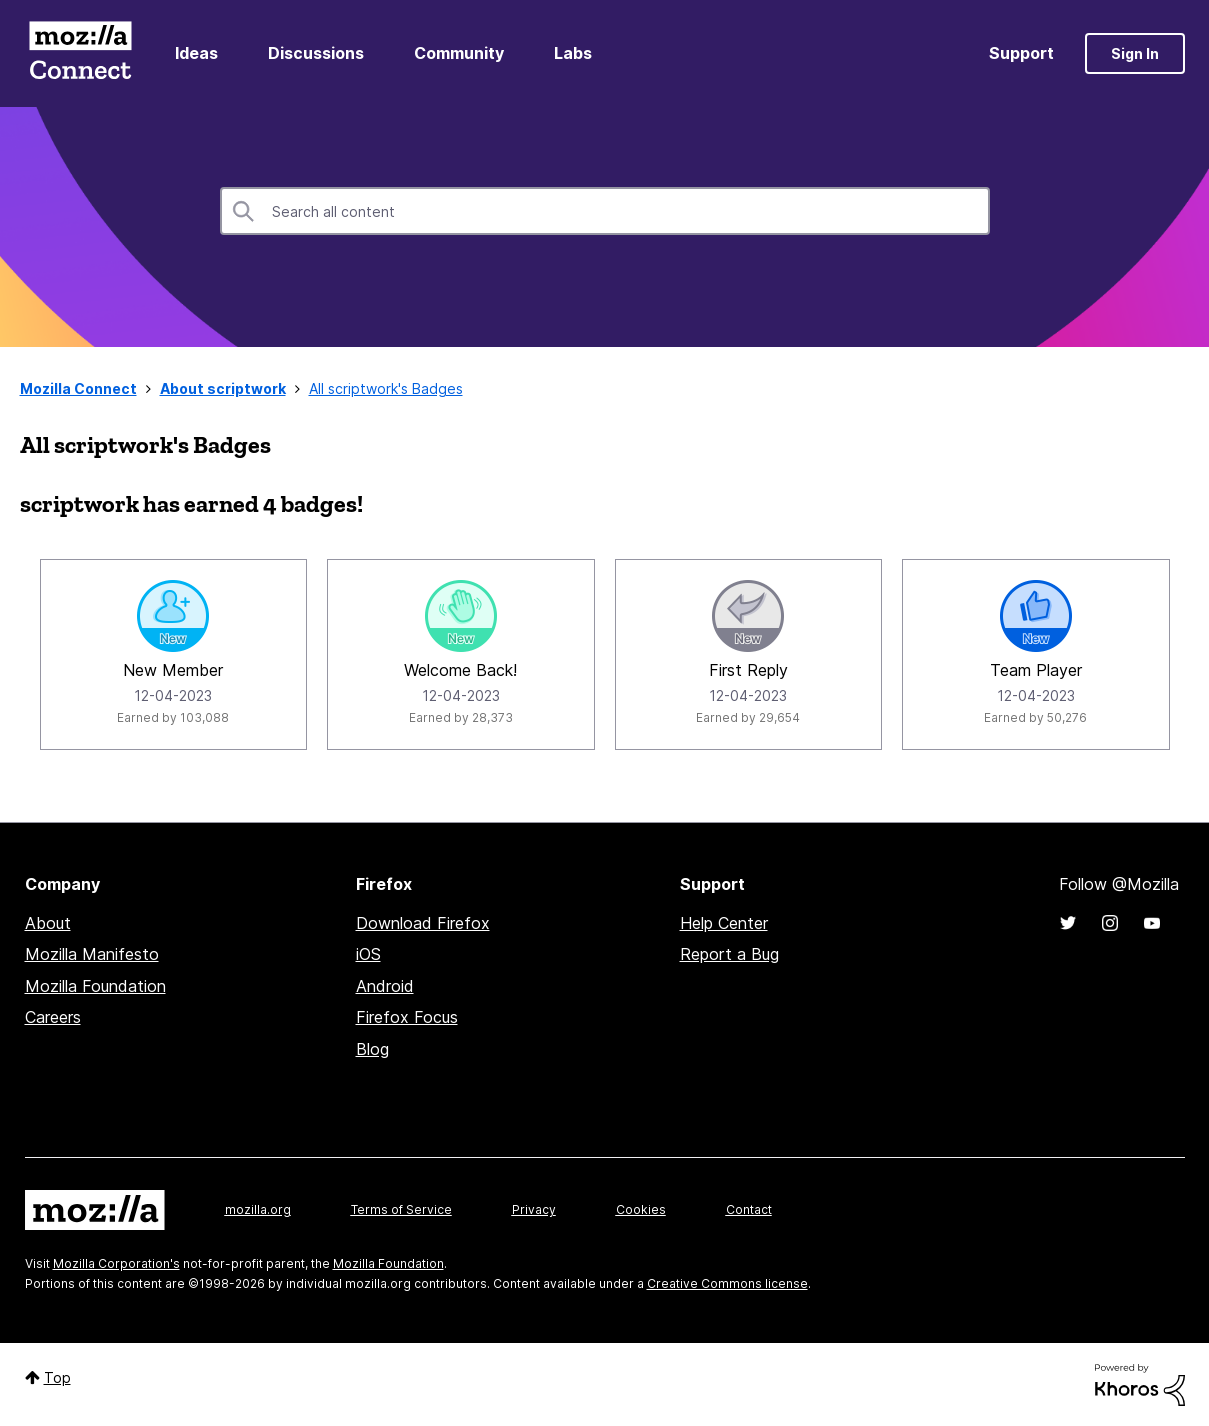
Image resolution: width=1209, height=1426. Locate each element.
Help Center (724, 923)
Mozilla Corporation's (116, 1263)
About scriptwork (223, 388)
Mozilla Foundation (95, 986)
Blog (372, 1049)
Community (459, 53)
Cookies (641, 1209)
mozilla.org (258, 1209)
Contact (749, 1209)
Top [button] (57, 1377)
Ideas (196, 53)
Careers (53, 1017)
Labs (573, 53)
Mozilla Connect (81, 53)
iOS (368, 954)
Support (1021, 53)
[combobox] (605, 211)
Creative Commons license (727, 1283)
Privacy (534, 1209)
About (48, 923)
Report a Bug (729, 954)
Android (385, 986)
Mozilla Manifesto (92, 954)
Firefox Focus (407, 1017)
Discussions (316, 53)
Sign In (1135, 53)
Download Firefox (423, 923)
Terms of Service (401, 1209)
